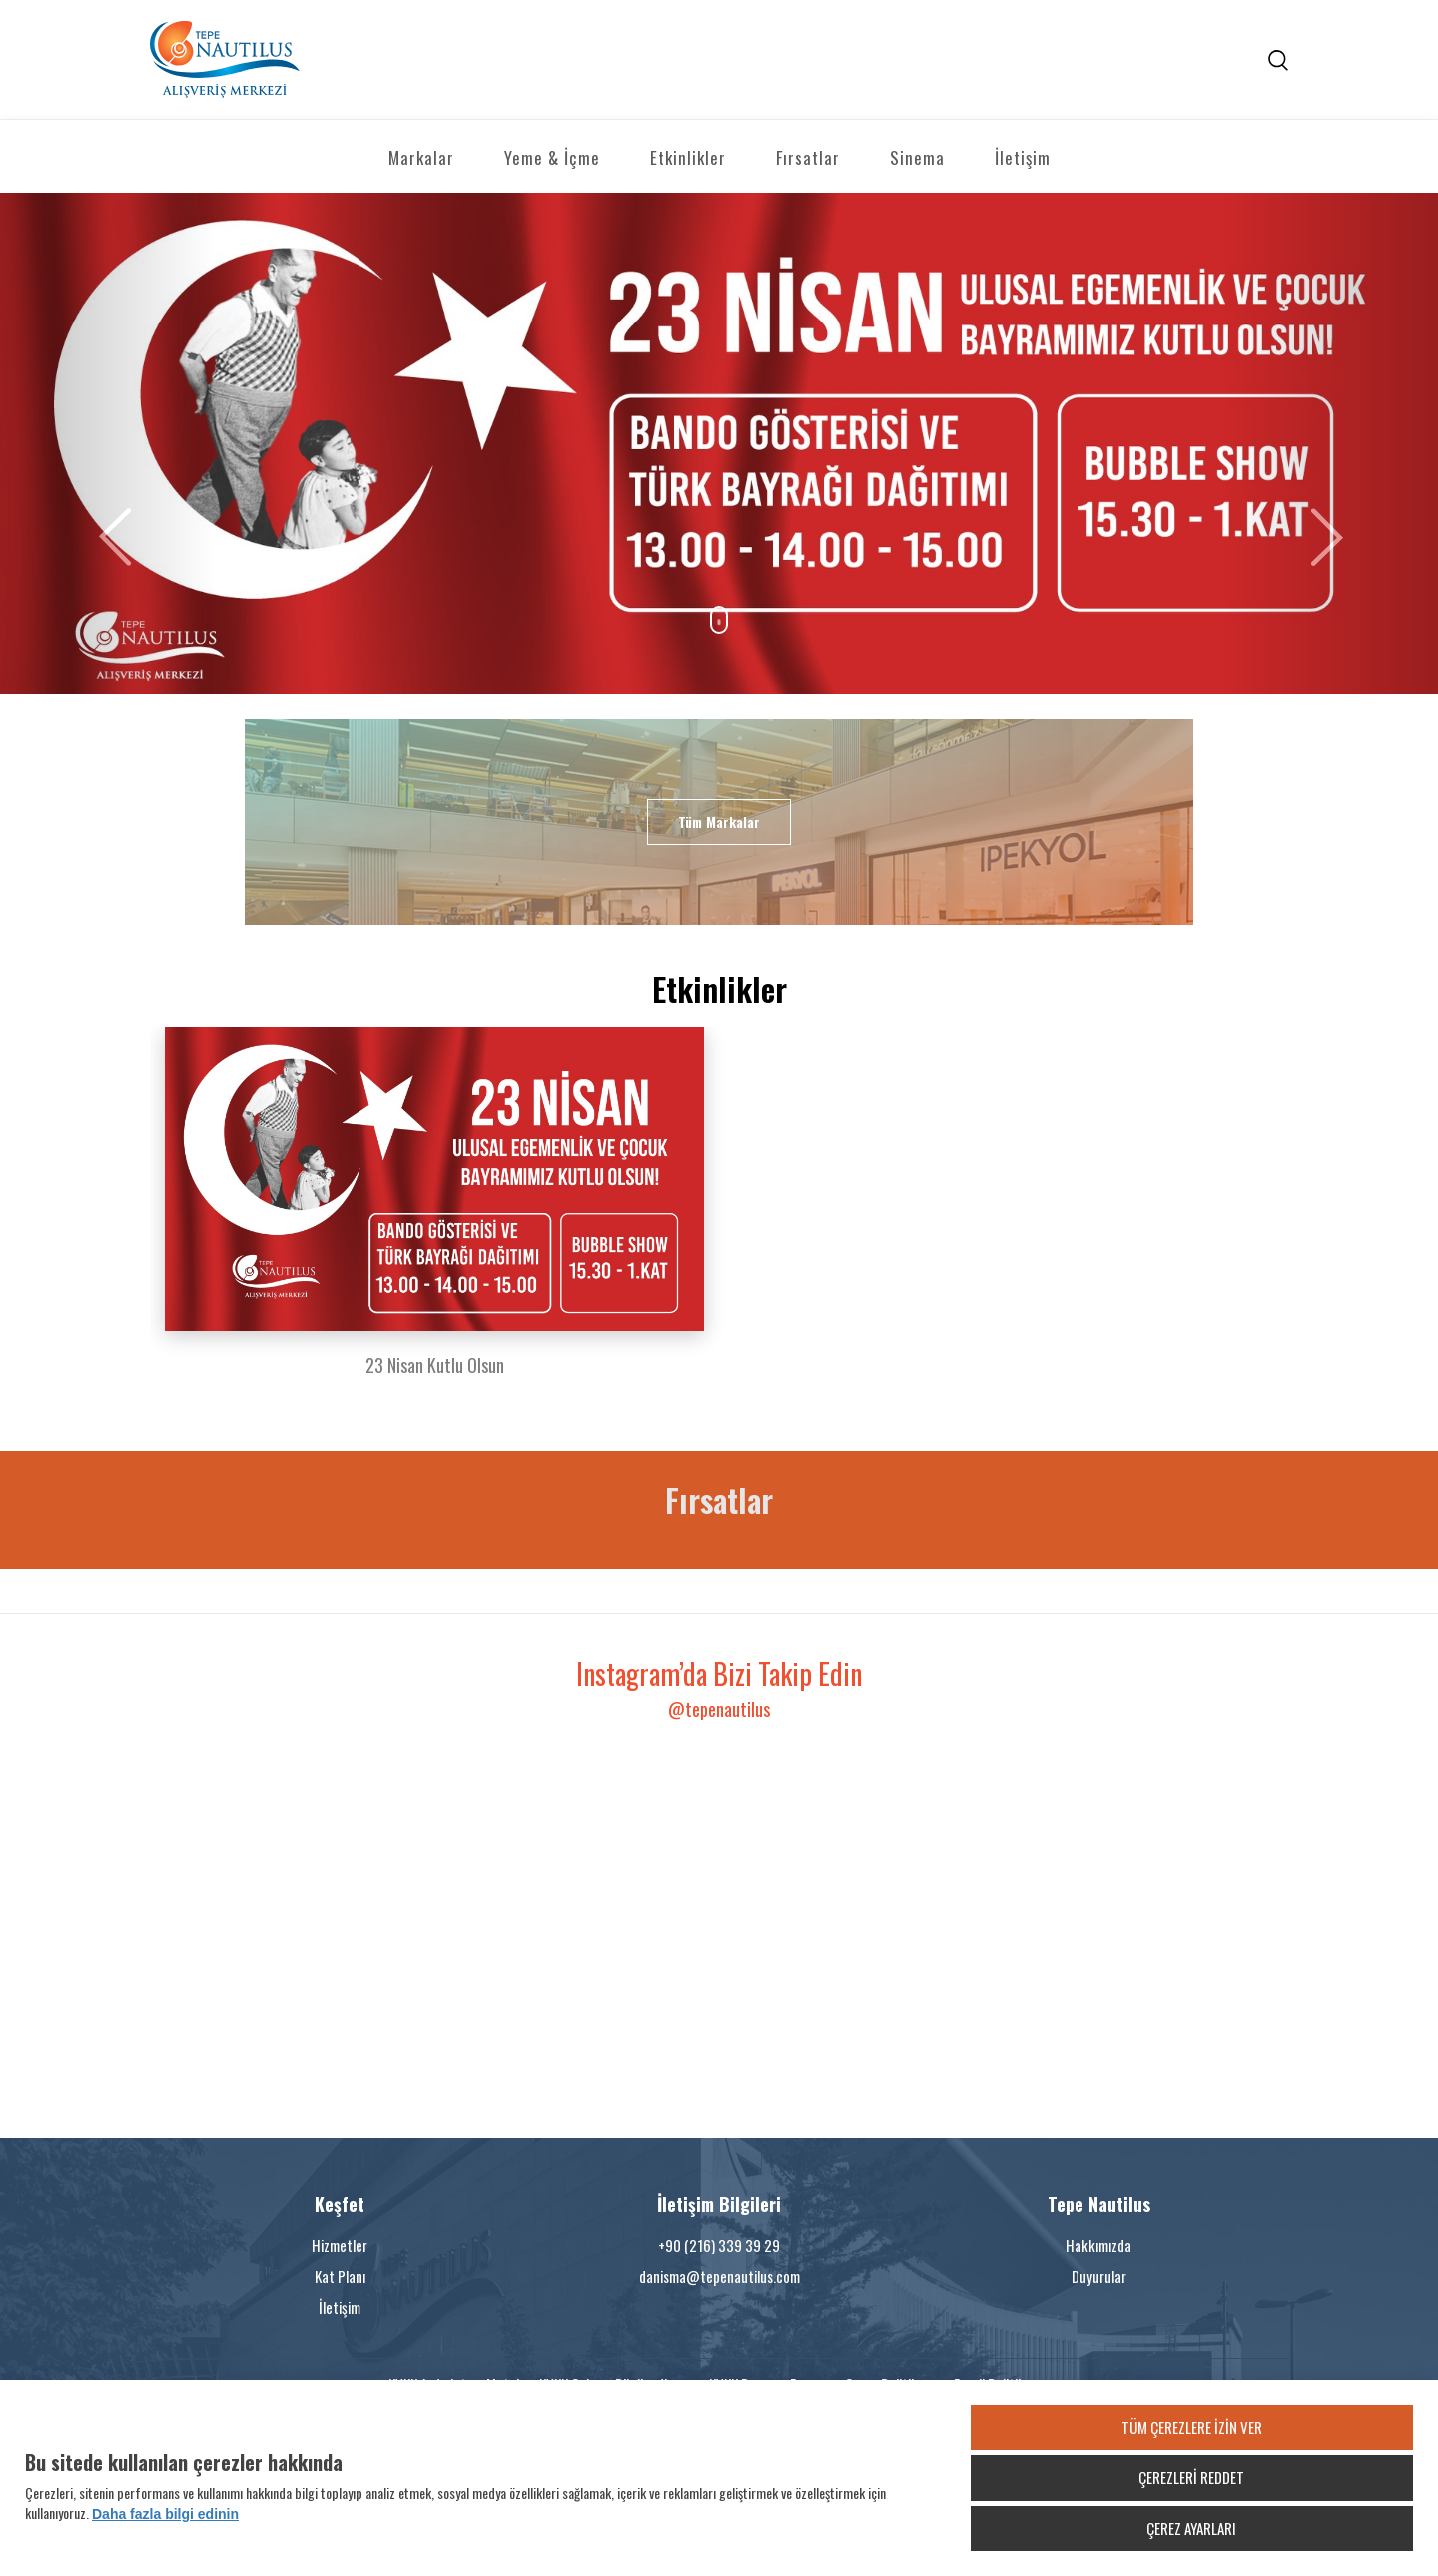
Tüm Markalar (719, 821)
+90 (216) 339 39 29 (719, 2244)
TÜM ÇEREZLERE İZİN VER (1191, 2427)
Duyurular (1099, 2276)
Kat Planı (340, 2276)
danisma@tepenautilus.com (719, 2276)
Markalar (421, 157)
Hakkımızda (1098, 2244)
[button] (108, 444)
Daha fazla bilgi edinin (165, 2514)
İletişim (1023, 157)
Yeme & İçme (552, 157)
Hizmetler (339, 2244)
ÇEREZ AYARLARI (1191, 2528)
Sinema (917, 157)
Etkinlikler (688, 157)
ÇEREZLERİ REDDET (1191, 2477)
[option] (434, 1214)
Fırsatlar (808, 157)
